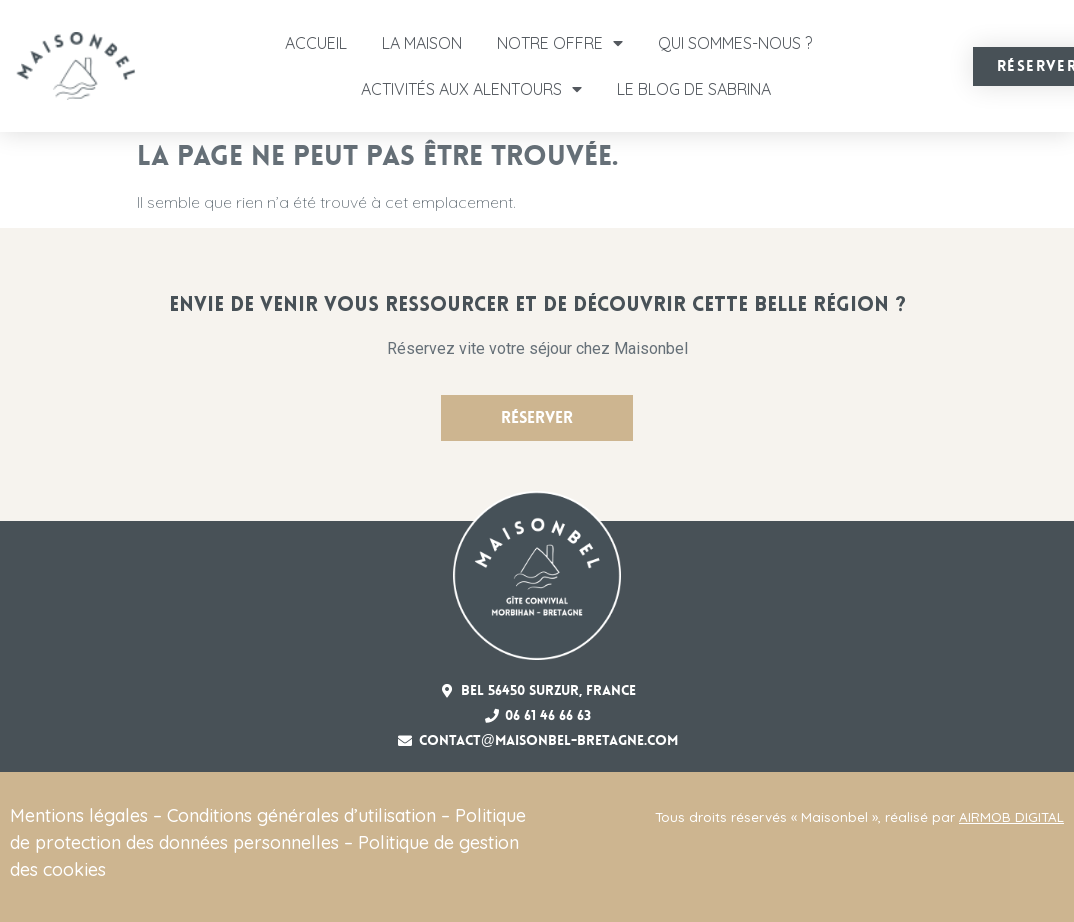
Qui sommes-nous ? (735, 43)
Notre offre (560, 43)
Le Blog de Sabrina (694, 89)
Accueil (316, 43)
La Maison (422, 43)
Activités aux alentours (471, 89)
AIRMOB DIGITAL (1011, 817)
